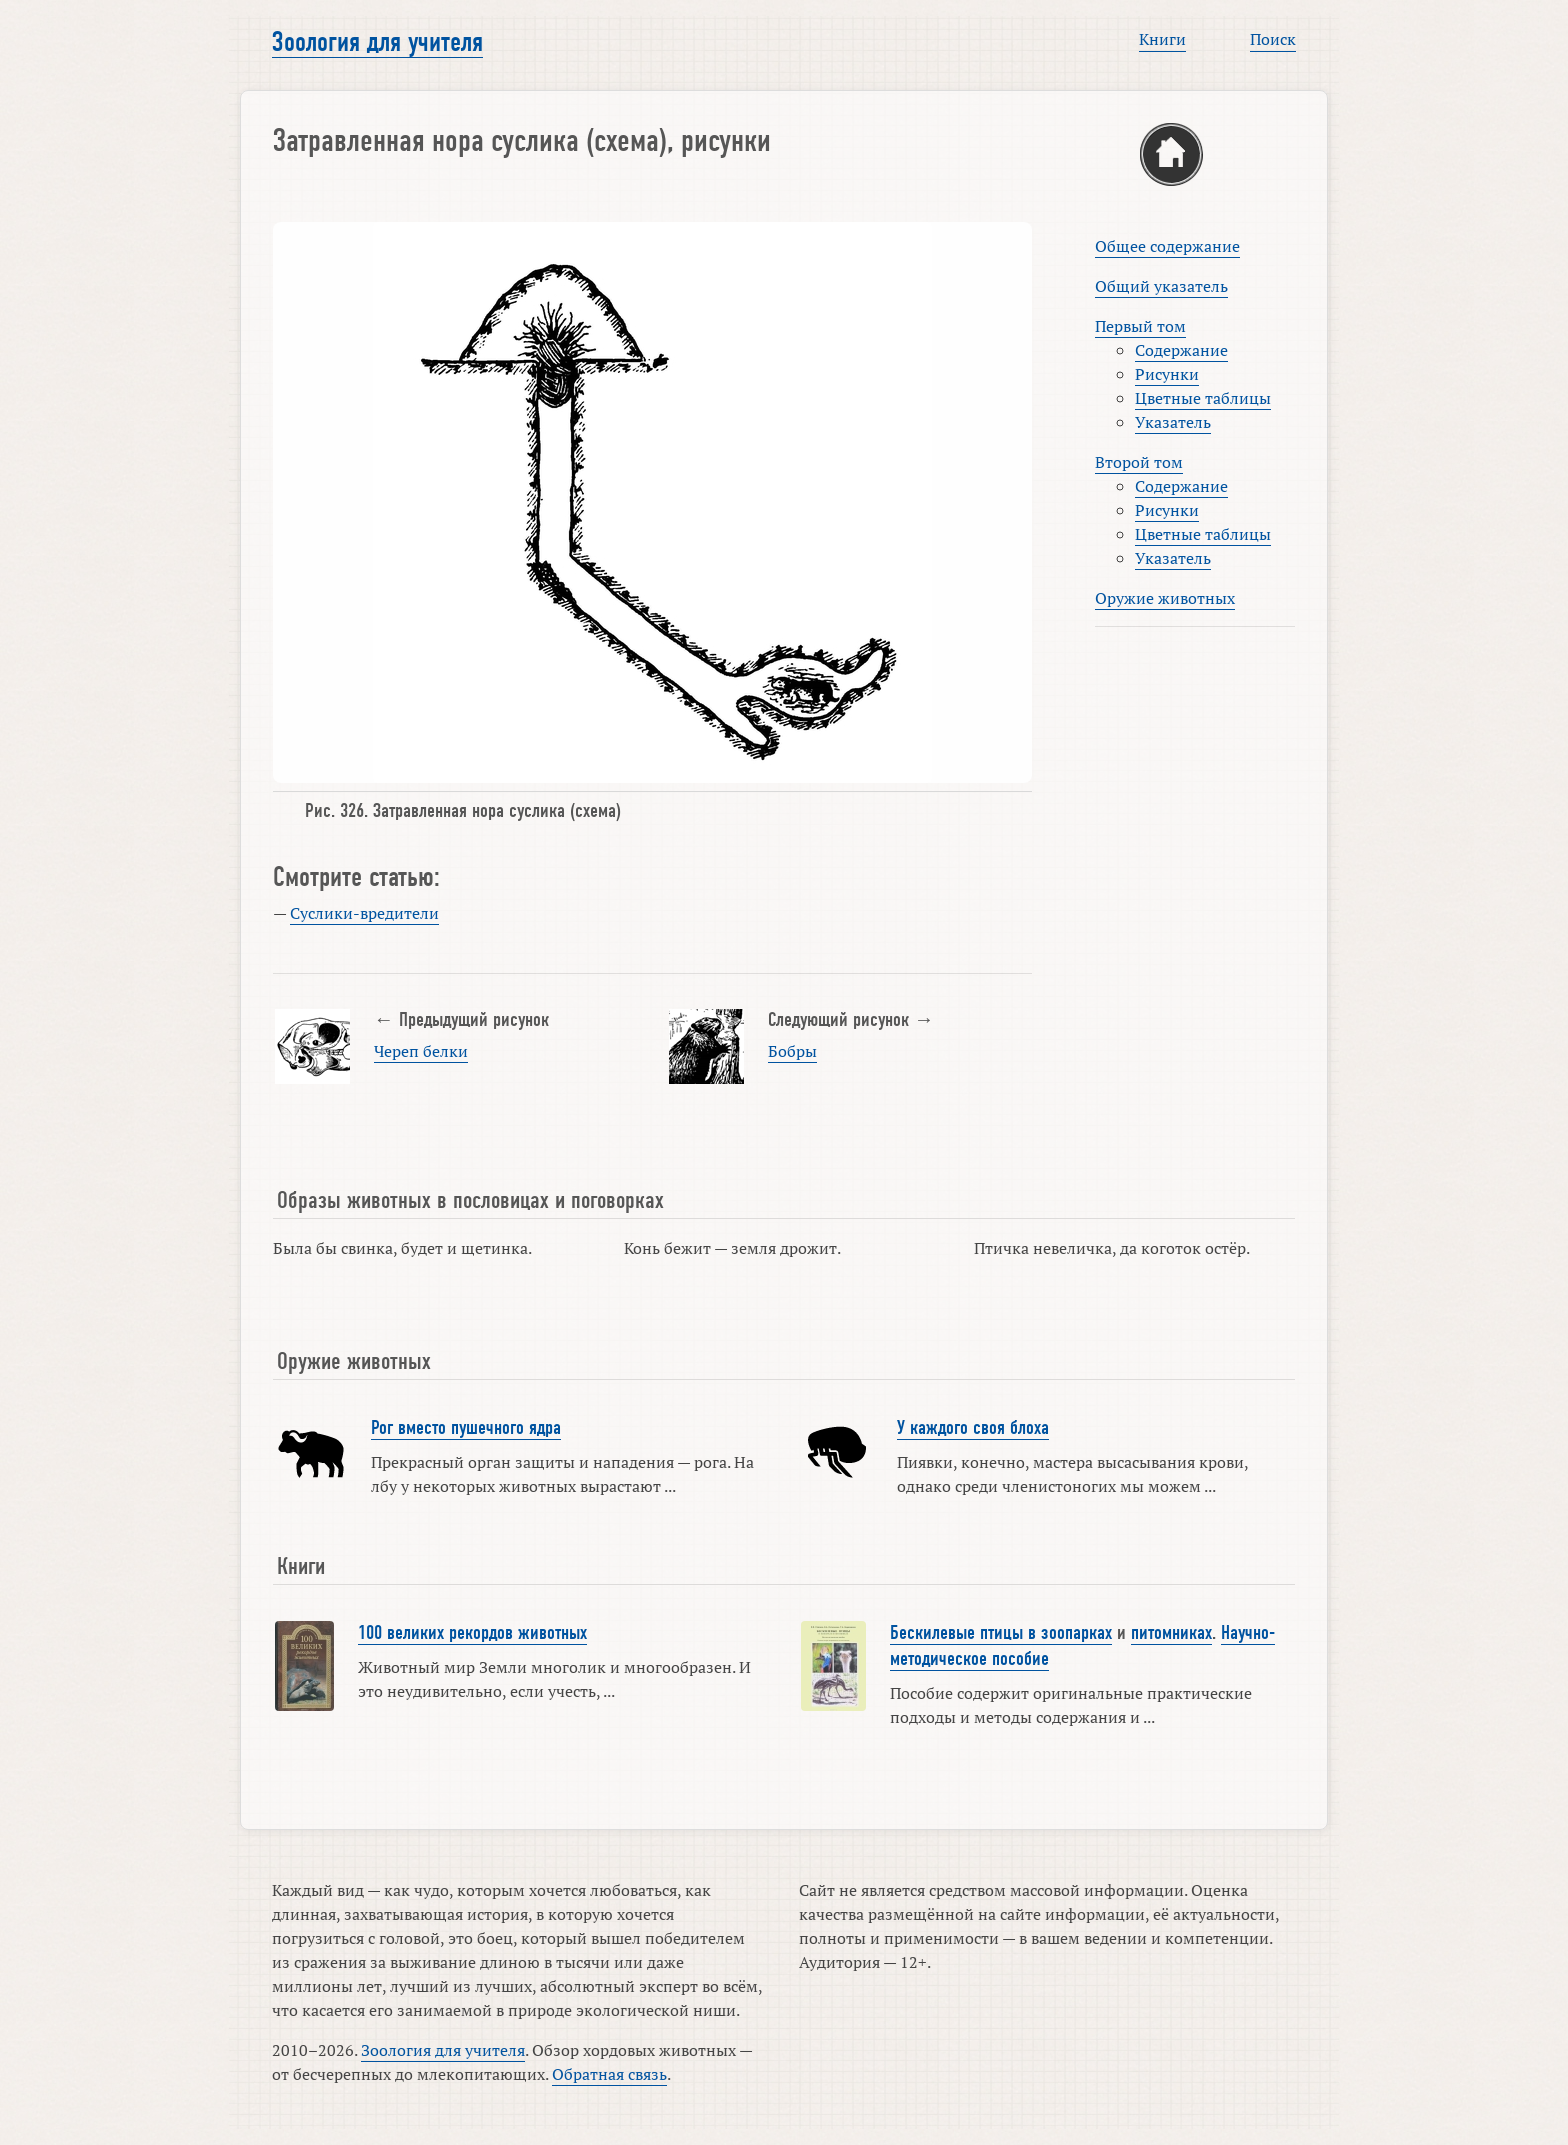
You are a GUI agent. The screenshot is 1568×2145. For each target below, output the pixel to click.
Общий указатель (1161, 286)
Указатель (1173, 422)
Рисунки (1167, 374)
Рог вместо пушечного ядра (466, 1428)
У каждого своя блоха (973, 1428)
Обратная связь (609, 2074)
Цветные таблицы (1203, 398)
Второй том (1139, 462)
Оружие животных (1165, 598)
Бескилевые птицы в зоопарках (1001, 1633)
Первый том (1140, 326)
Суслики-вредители (364, 913)
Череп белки (421, 1051)
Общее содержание (1167, 246)
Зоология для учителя (377, 42)
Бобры (792, 1051)
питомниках (1171, 1633)
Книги (1162, 39)
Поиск (1273, 39)
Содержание (1181, 350)
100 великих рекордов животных (472, 1633)
